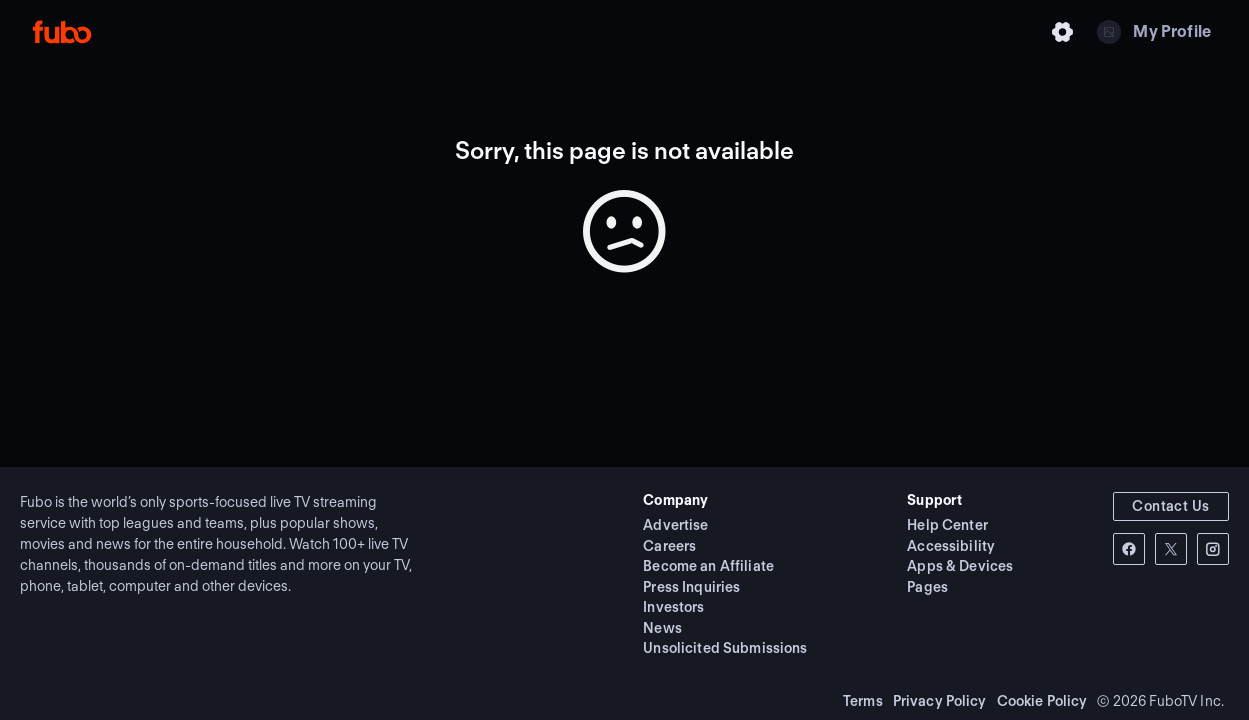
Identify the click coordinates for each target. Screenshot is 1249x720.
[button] (1171, 507)
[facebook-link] (1129, 549)
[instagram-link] (1213, 549)
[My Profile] (1154, 32)
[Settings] (1063, 32)
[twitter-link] (1171, 549)
